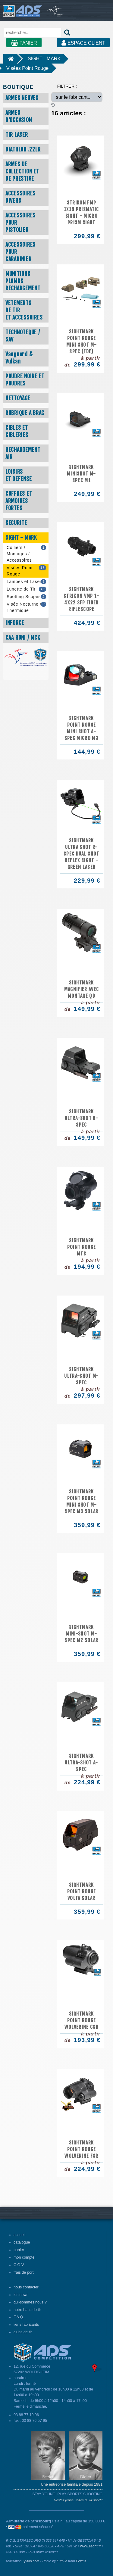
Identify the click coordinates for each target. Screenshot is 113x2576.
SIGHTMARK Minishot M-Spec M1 (81, 473)
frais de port (24, 2272)
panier (19, 2250)
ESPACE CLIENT (83, 42)
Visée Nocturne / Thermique (26, 607)
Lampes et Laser (26, 581)
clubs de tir (23, 2332)
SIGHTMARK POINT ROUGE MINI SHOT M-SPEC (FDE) (81, 341)
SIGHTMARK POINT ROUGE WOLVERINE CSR (81, 2020)
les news (21, 2295)
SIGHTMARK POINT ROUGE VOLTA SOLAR (81, 1891)
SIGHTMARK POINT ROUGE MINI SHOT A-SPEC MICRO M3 (81, 728)
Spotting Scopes (26, 596)
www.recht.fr (90, 2546)
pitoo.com (31, 2561)
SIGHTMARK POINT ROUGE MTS (81, 1247)
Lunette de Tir (26, 589)
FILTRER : (67, 86)
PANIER (24, 42)
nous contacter (26, 2287)
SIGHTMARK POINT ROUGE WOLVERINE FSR (81, 2149)
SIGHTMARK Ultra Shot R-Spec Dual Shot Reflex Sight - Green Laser (81, 853)
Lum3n (62, 2561)
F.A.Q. (19, 2317)
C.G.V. (19, 2265)
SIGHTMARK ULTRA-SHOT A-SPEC (81, 1762)
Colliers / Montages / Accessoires (26, 554)
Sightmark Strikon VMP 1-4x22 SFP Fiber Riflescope (81, 599)
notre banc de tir (27, 2310)
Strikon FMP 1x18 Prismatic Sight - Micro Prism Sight (81, 213)
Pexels (81, 2561)
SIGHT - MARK (44, 58)
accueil (19, 2235)
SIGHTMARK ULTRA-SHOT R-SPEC (81, 1118)
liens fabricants (26, 2324)
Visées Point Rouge (27, 68)
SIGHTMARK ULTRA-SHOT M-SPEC (81, 1376)
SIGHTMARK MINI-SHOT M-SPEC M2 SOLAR (81, 1633)
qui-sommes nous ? (30, 2302)
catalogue (22, 2242)
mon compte (24, 2257)
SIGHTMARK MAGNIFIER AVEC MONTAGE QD (81, 989)
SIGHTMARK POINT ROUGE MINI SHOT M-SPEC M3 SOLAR (81, 1501)
